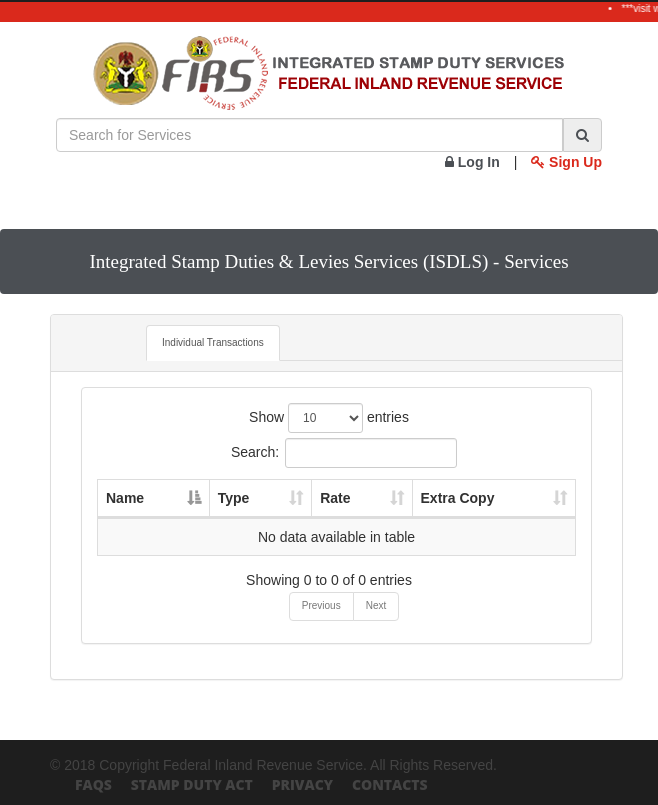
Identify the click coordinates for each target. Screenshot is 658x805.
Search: (344, 453)
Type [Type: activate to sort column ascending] (234, 498)
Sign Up (566, 162)
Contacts (390, 784)
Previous (321, 605)
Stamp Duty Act (192, 784)
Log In (472, 162)
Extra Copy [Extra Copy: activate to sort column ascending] (458, 498)
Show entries (329, 418)
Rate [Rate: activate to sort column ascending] (335, 498)
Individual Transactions (213, 342)
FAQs (93, 784)
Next (376, 605)
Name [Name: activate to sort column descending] (125, 498)
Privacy (302, 784)
